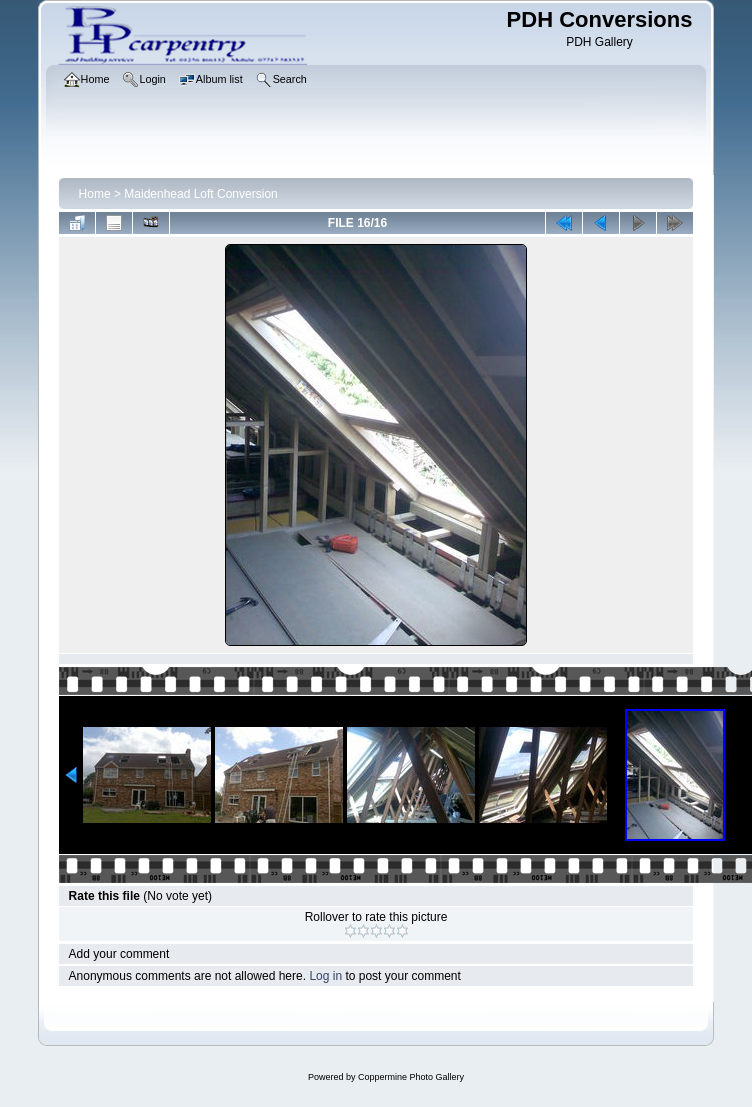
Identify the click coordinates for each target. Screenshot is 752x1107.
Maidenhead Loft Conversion (200, 194)
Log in (325, 976)
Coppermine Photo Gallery (411, 1077)
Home (95, 194)
